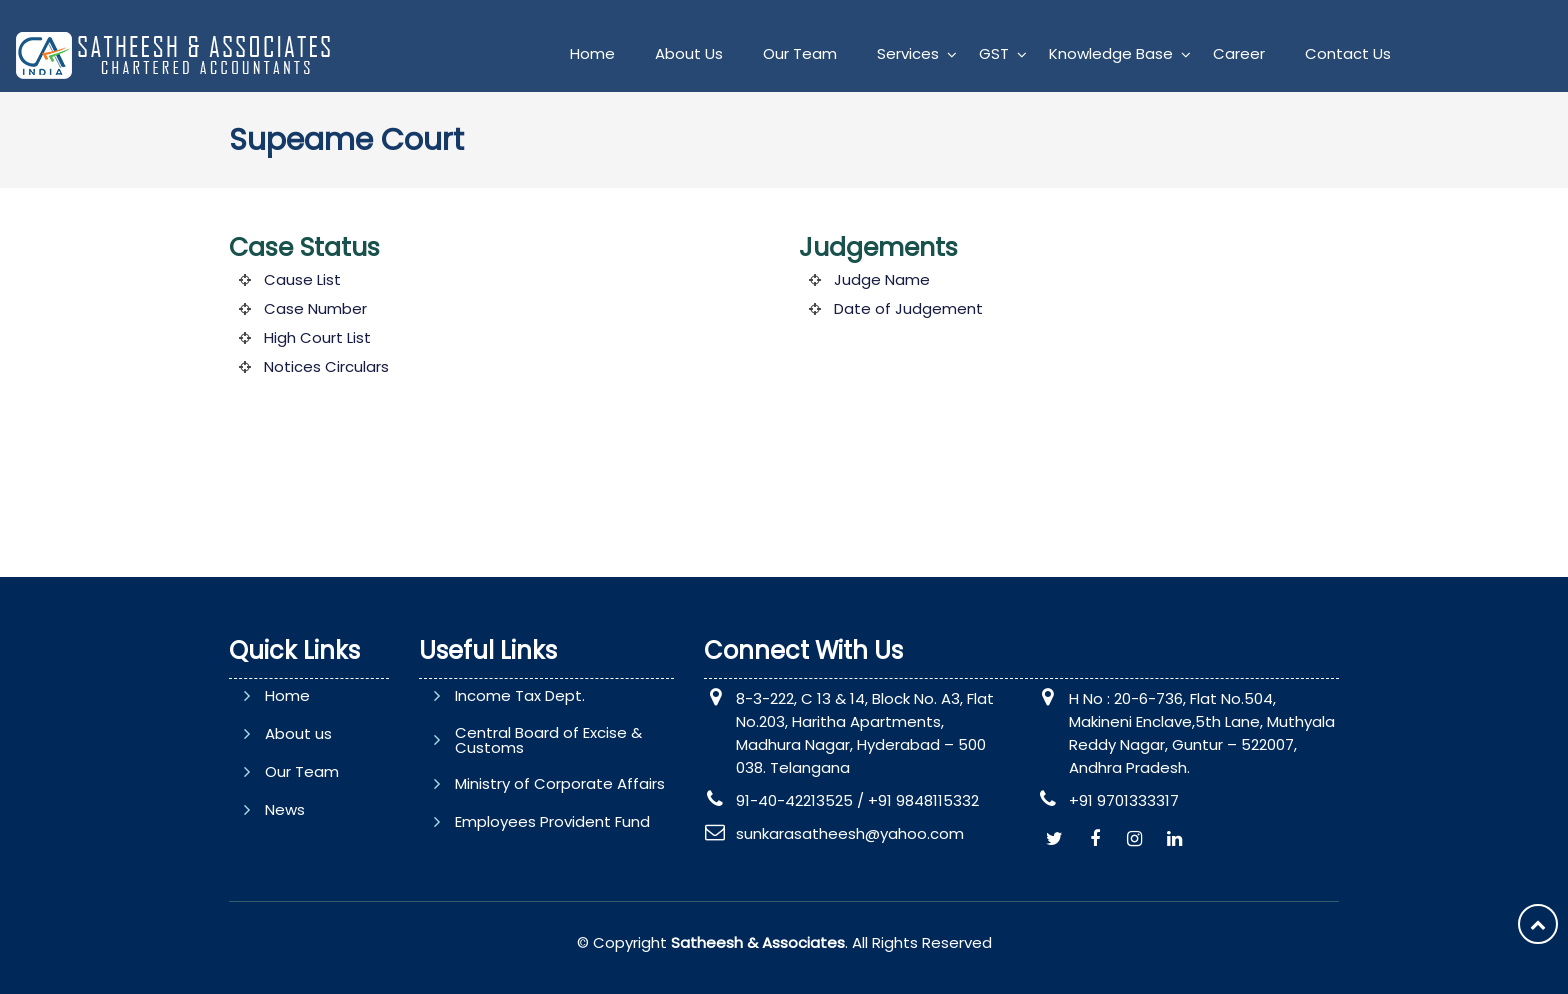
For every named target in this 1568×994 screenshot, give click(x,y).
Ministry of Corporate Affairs (560, 783)
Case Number (315, 308)
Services (908, 53)
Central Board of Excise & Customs (548, 740)
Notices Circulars (326, 366)
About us (298, 733)
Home (592, 53)
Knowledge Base (1111, 53)
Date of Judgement (908, 308)
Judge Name (882, 279)
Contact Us (1348, 53)
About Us (689, 53)
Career (1239, 53)
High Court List (317, 337)
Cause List (302, 279)
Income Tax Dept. (520, 695)
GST (994, 53)
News (285, 809)
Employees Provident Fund (552, 821)
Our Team (800, 53)
